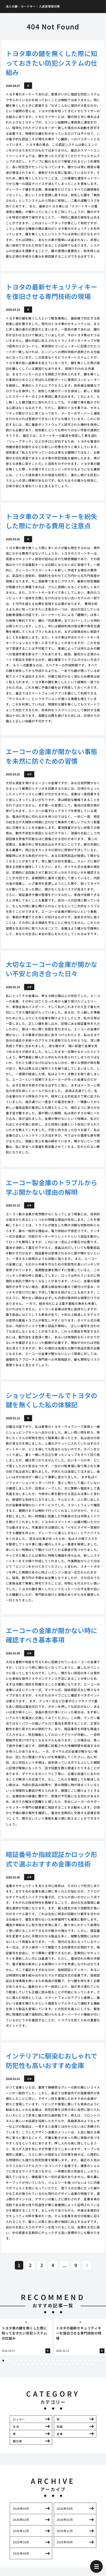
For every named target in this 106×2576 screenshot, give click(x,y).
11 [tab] (48, 2360)
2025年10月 (21, 2542)
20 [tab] (89, 2360)
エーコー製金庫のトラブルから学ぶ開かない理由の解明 (51, 1187)
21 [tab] (94, 2360)
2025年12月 (21, 2531)
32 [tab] (51, 2364)
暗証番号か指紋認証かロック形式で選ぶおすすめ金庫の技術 (51, 1858)
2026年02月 (21, 2519)
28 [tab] (33, 2364)
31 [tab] (46, 2364)
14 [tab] (62, 2360)
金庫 (60, 2434)
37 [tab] (73, 2364)
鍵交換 (17, 2441)
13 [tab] (57, 2360)
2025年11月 (65, 2531)
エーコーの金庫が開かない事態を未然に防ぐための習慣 (51, 756)
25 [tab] (19, 2364)
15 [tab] (66, 2360)
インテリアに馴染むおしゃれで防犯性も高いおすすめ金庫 (51, 2060)
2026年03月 (65, 2508)
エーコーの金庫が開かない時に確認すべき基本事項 (51, 1635)
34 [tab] (60, 2364)
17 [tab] (76, 2360)
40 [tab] (87, 2364)
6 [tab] (26, 2360)
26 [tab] (24, 2364)
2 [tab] (7, 2360)
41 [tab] (92, 2364)
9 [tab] (39, 2360)
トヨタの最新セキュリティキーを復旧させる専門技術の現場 (51, 291)
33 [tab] (55, 2364)
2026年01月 (65, 2519)
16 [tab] (71, 2360)
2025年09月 (65, 2542)
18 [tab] (80, 2360)
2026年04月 (21, 2508)
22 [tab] (98, 2360)
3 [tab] (12, 2360)
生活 (16, 2426)
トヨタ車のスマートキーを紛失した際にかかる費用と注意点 (51, 521)
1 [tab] (3, 2360)
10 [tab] (44, 2360)
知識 (60, 2426)
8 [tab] (35, 2360)
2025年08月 (21, 2553)
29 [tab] (37, 2364)
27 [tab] (28, 2364)
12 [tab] (53, 2360)
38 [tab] (78, 2364)
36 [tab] (69, 2364)
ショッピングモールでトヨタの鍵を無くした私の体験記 (51, 1400)
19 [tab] (85, 2360)
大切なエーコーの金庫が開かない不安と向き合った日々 (51, 968)
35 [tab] (64, 2364)
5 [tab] (21, 2360)
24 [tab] (14, 2364)
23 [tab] (103, 2360)
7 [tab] (30, 2360)
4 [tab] (16, 2360)
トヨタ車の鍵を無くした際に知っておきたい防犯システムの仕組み (51, 63)
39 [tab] (82, 2364)
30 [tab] (42, 2364)
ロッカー (19, 2419)
